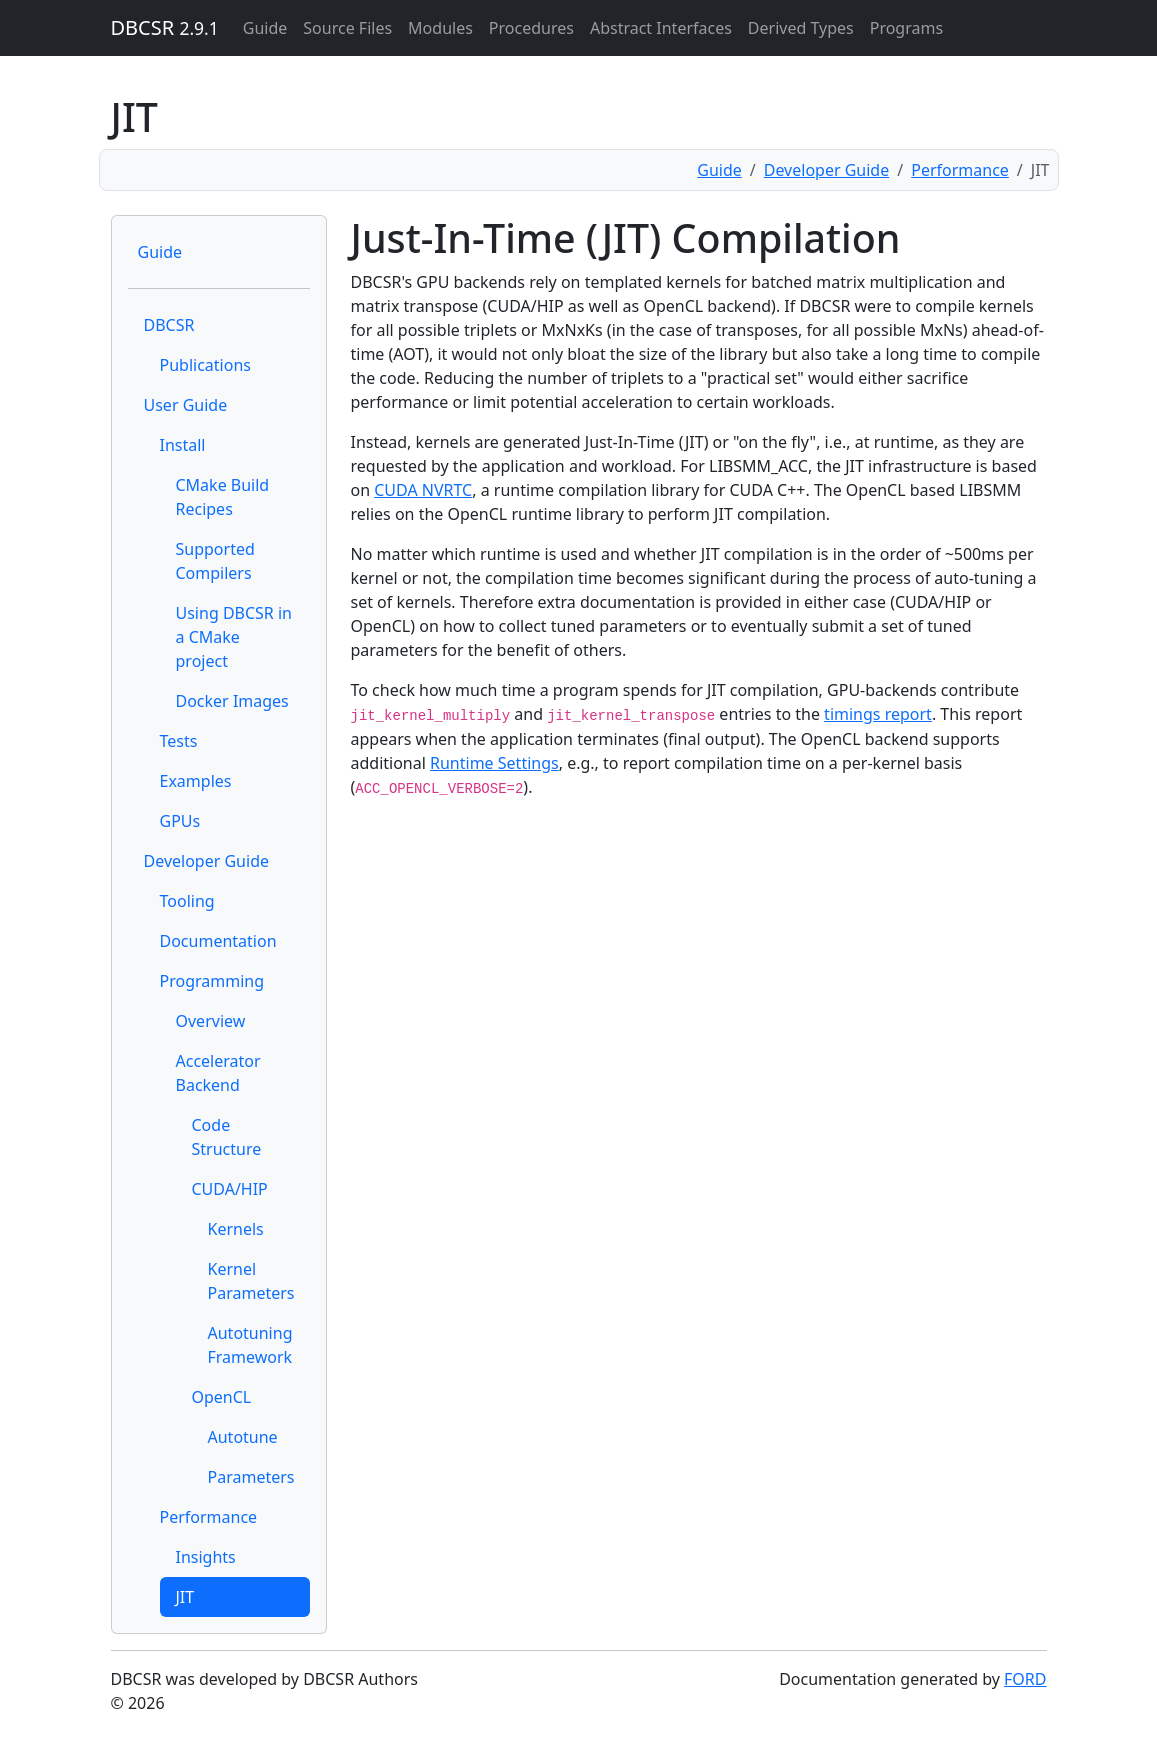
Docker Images (232, 701)
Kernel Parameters (251, 1281)
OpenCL (222, 1397)
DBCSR (165, 27)
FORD (1025, 1679)
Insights (206, 1557)
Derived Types (801, 28)
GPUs (180, 821)
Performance (960, 170)
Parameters (251, 1477)
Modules (440, 28)
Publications (205, 365)
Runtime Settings (494, 763)
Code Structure (227, 1137)
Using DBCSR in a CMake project (234, 637)
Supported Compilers (215, 561)
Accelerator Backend (218, 1073)
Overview (211, 1021)
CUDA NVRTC (423, 490)
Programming (212, 981)
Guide (265, 28)
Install (183, 445)
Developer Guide (827, 170)
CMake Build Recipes (223, 497)
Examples (196, 781)
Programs (906, 28)
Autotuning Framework (250, 1345)
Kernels (236, 1229)
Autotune (243, 1437)
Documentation (218, 941)
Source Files (347, 28)
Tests (179, 741)
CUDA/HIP (230, 1189)
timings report (878, 714)
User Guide (186, 405)
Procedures (531, 28)
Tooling (187, 901)
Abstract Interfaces (661, 28)
